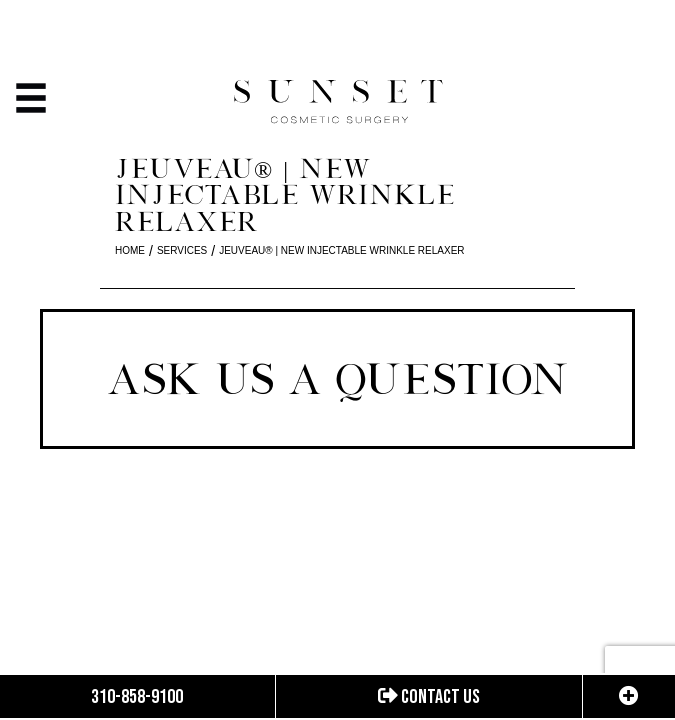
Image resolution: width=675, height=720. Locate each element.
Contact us (429, 697)
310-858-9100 (137, 697)
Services (182, 250)
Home (130, 250)
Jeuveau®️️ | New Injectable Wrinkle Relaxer (341, 250)
